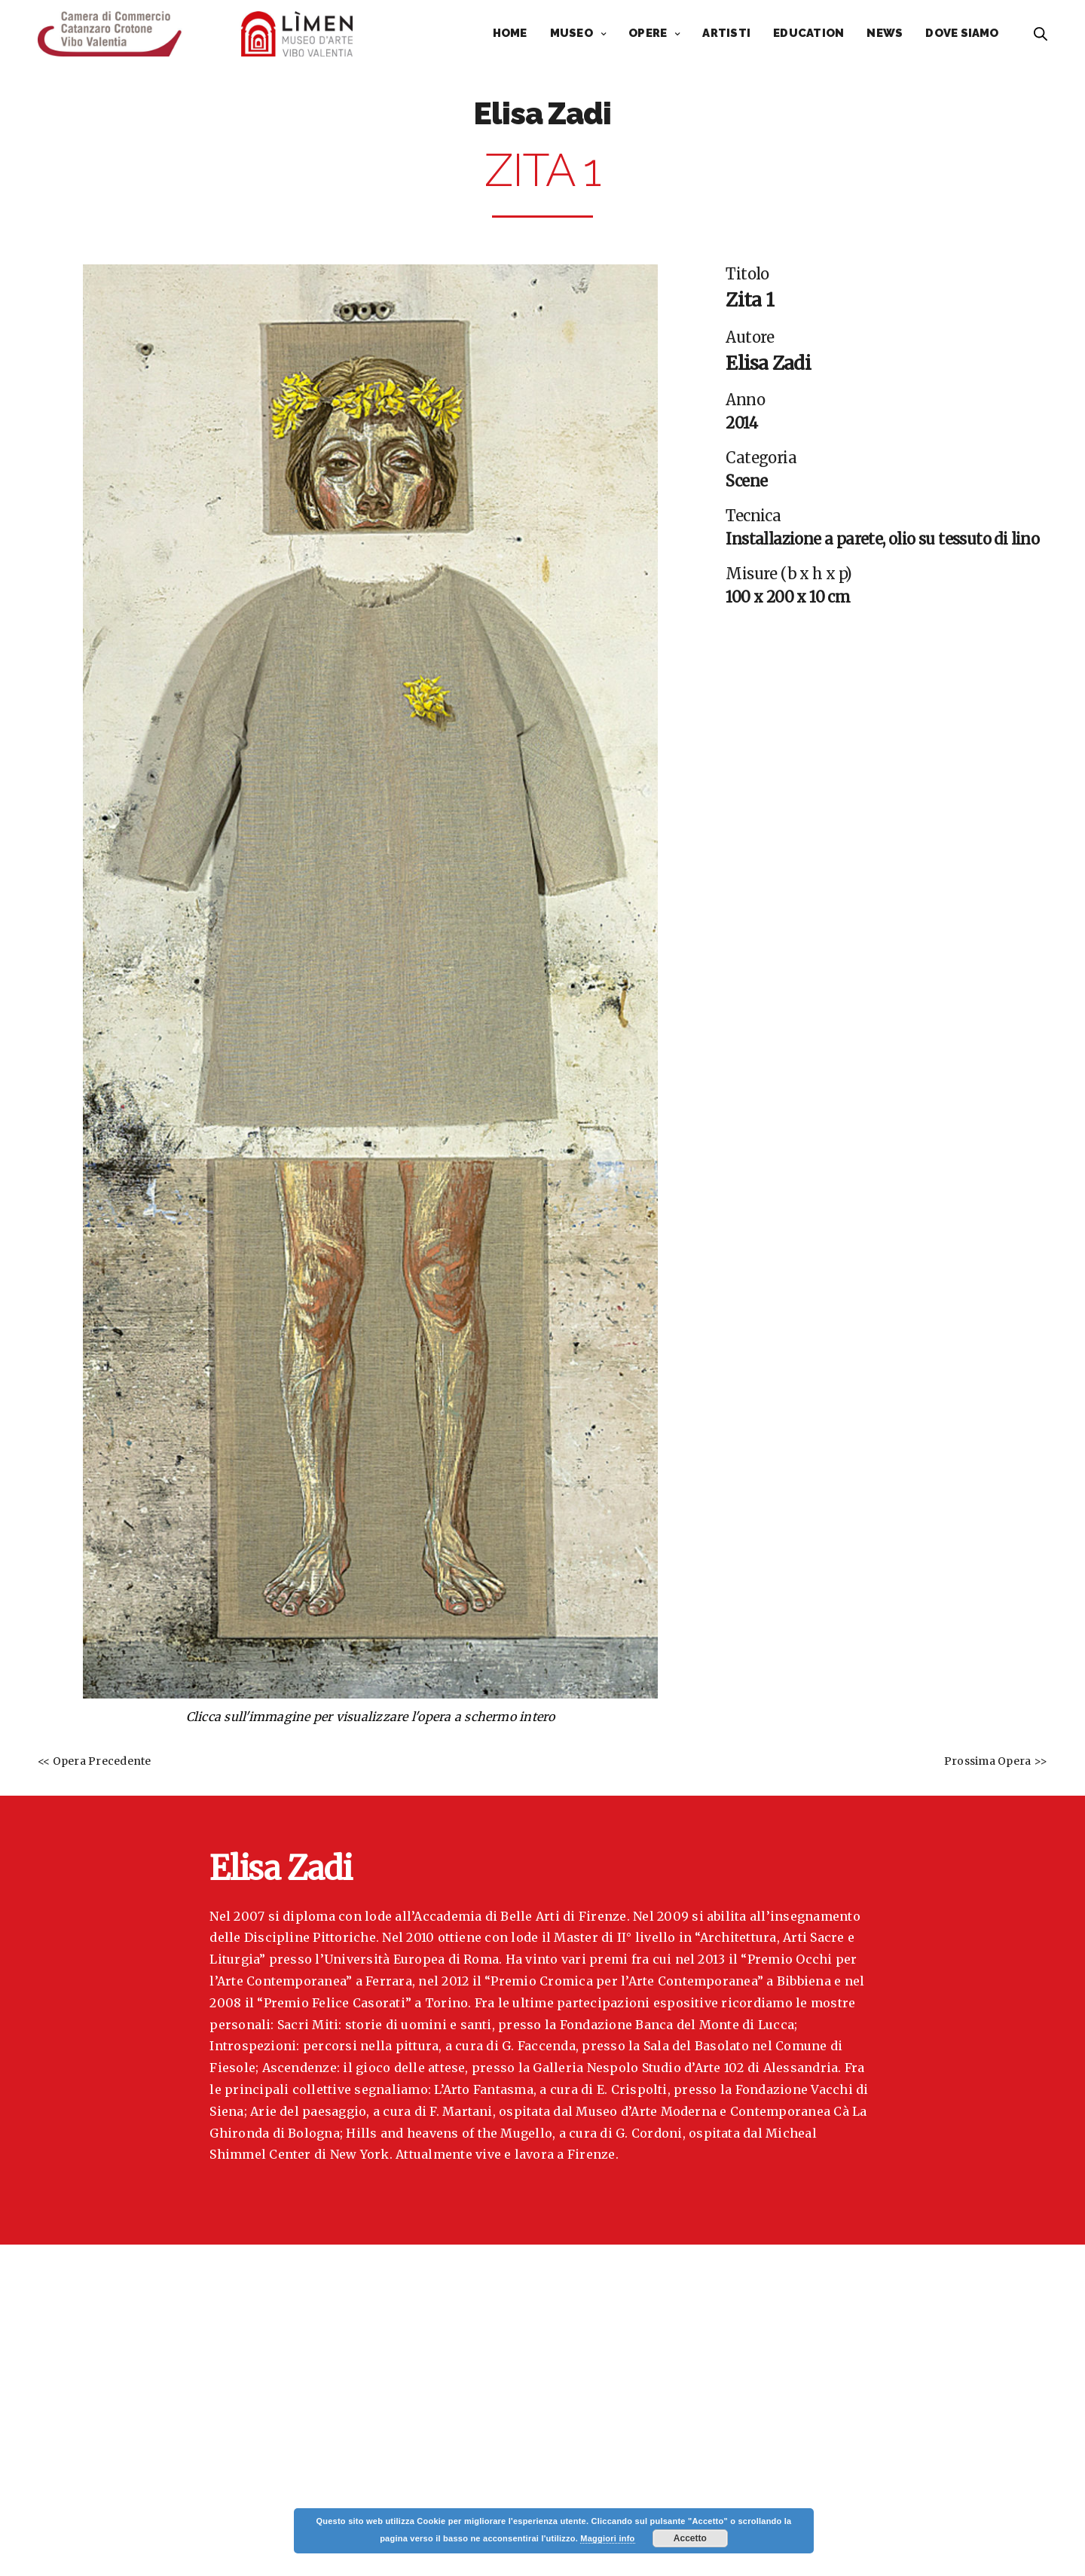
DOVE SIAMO (961, 33)
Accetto (690, 2538)
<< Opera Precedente (94, 1761)
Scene (746, 481)
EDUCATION (808, 33)
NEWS (884, 33)
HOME (510, 33)
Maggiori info (607, 2538)
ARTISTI (726, 33)
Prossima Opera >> (995, 1761)
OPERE (647, 33)
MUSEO (571, 33)
